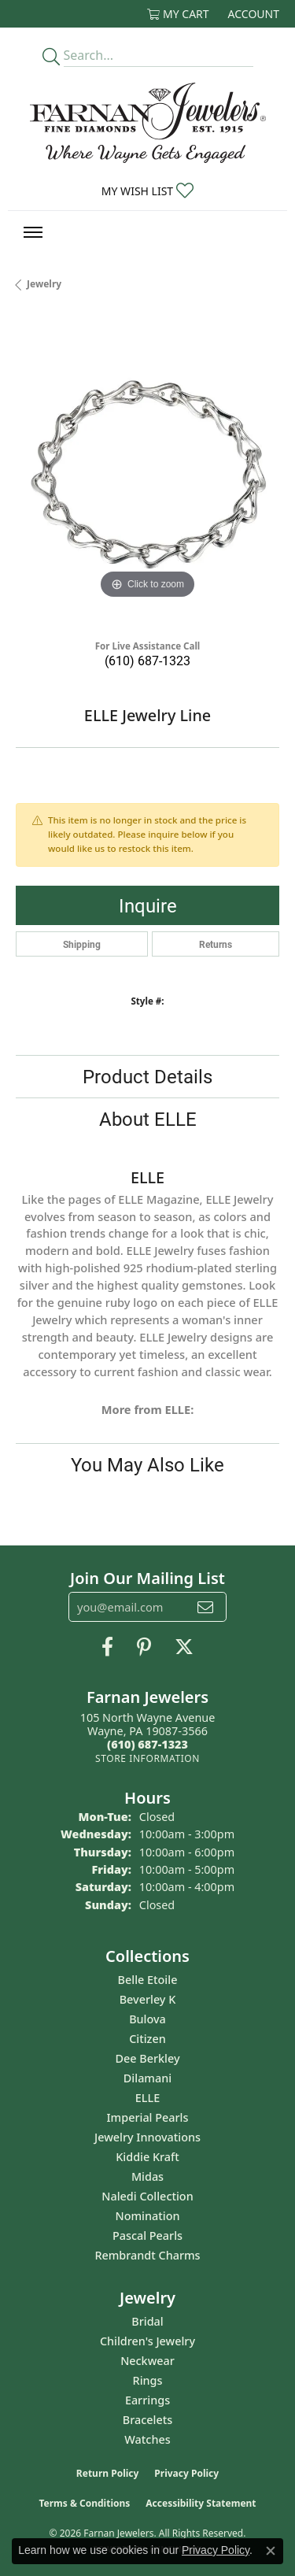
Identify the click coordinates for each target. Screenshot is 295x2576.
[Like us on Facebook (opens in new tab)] (107, 1647)
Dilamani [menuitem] (147, 2078)
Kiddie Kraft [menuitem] (147, 2156)
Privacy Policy (186, 2473)
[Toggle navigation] (33, 232)
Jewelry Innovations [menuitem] (147, 2137)
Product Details (147, 1076)
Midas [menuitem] (147, 2176)
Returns (215, 944)
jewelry (44, 284)
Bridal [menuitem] (147, 2321)
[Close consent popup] (270, 2551)
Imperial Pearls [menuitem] (148, 2117)
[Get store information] (147, 1758)
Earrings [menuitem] (147, 2400)
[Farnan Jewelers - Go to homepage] (148, 123)
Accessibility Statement (201, 2503)
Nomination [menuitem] (148, 2215)
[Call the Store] (147, 1744)
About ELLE (148, 1118)
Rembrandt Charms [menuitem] (147, 2255)
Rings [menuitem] (148, 2380)
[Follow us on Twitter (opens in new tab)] (184, 1647)
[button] (178, 14)
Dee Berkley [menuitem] (147, 2058)
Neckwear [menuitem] (147, 2360)
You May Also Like (147, 1464)
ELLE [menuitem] (147, 2097)
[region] (147, 471)
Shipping (82, 944)
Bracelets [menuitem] (147, 2419)
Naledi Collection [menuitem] (147, 2196)
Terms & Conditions (84, 2503)
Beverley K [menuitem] (148, 1999)
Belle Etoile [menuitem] (148, 1979)
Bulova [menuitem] (147, 2019)
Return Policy (107, 2473)
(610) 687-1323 (147, 660)
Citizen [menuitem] (147, 2038)
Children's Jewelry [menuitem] (147, 2341)
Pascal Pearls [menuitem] (147, 2235)
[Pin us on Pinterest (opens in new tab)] (144, 1647)
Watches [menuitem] (147, 2439)
